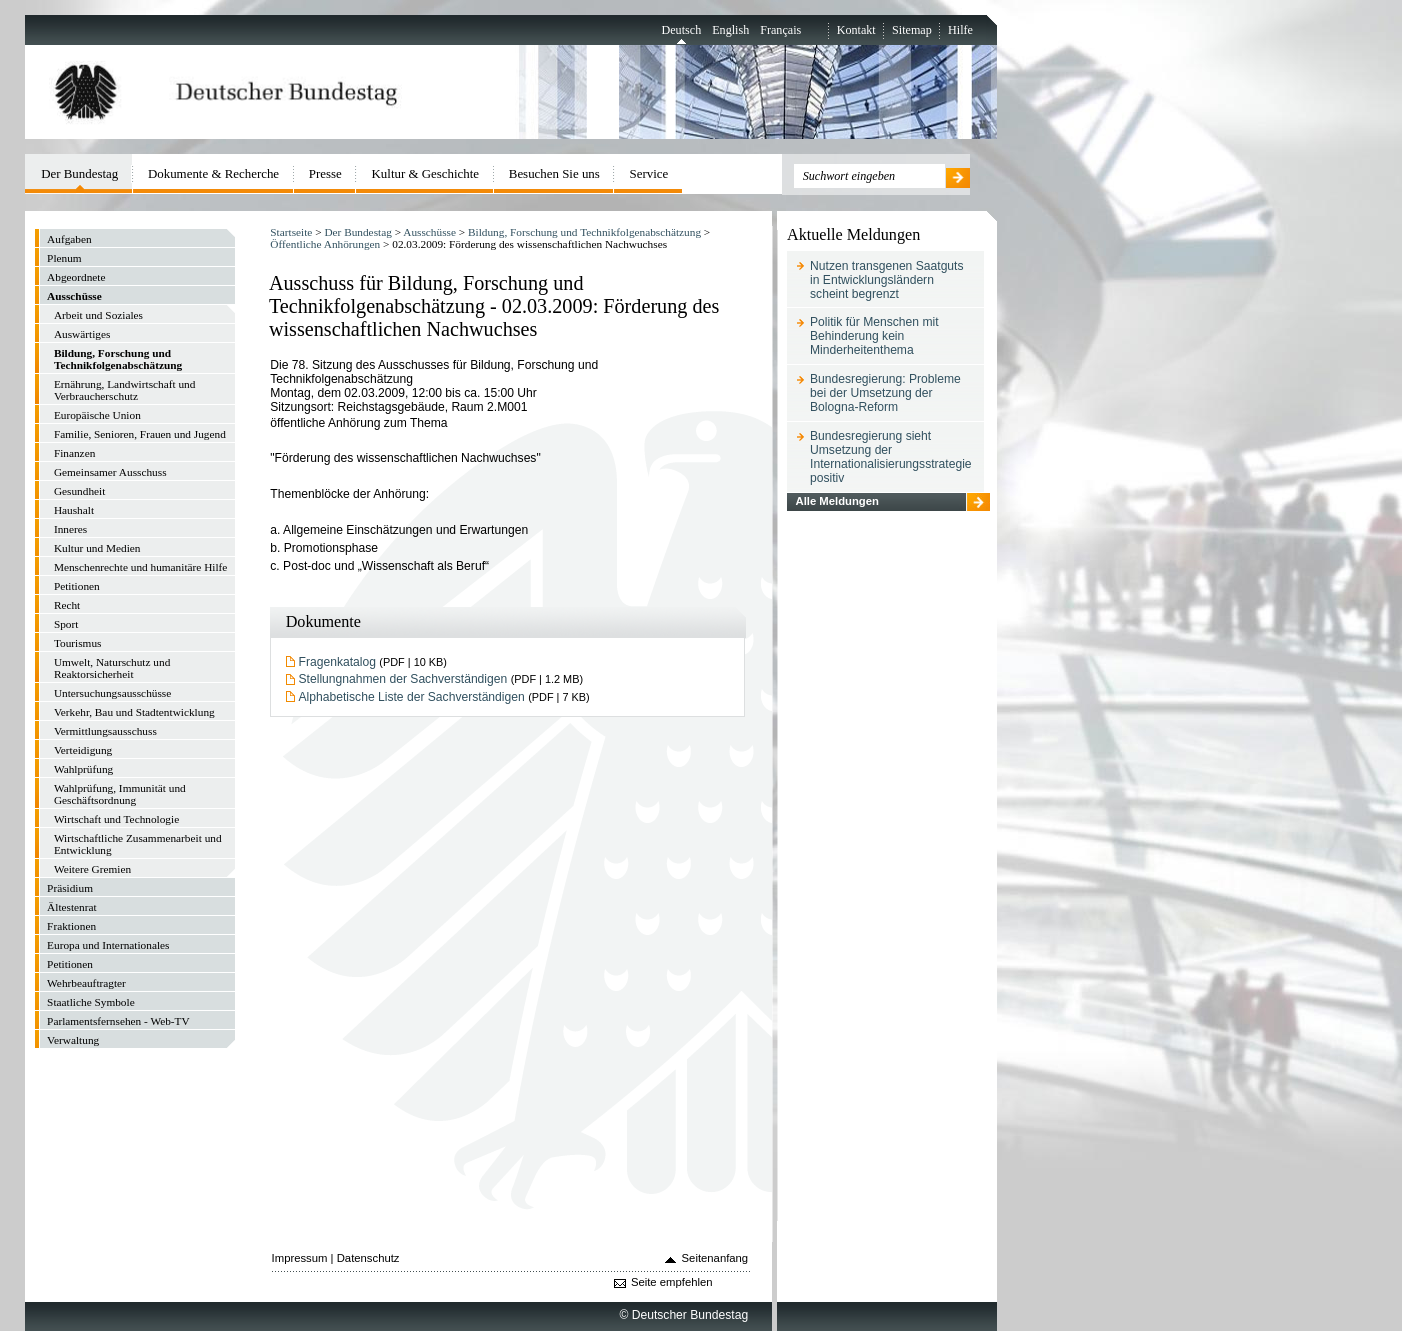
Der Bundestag (357, 232)
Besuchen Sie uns (554, 173)
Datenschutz (368, 1258)
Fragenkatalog (337, 662)
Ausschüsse (429, 232)
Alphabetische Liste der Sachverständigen (412, 697)
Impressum (300, 1258)
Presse (325, 173)
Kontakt (856, 30)
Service (649, 173)
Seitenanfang (715, 1258)
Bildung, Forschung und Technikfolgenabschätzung (584, 232)
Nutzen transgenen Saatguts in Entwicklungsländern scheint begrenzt (887, 280)
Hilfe (960, 30)
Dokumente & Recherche (213, 173)
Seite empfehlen (672, 1282)
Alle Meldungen (836, 501)
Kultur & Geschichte (426, 173)
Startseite (291, 232)
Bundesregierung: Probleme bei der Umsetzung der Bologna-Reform (885, 393)
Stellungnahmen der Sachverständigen (403, 679)
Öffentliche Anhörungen (325, 244)
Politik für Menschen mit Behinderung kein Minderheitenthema (874, 336)
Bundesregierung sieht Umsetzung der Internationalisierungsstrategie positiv (891, 457)
